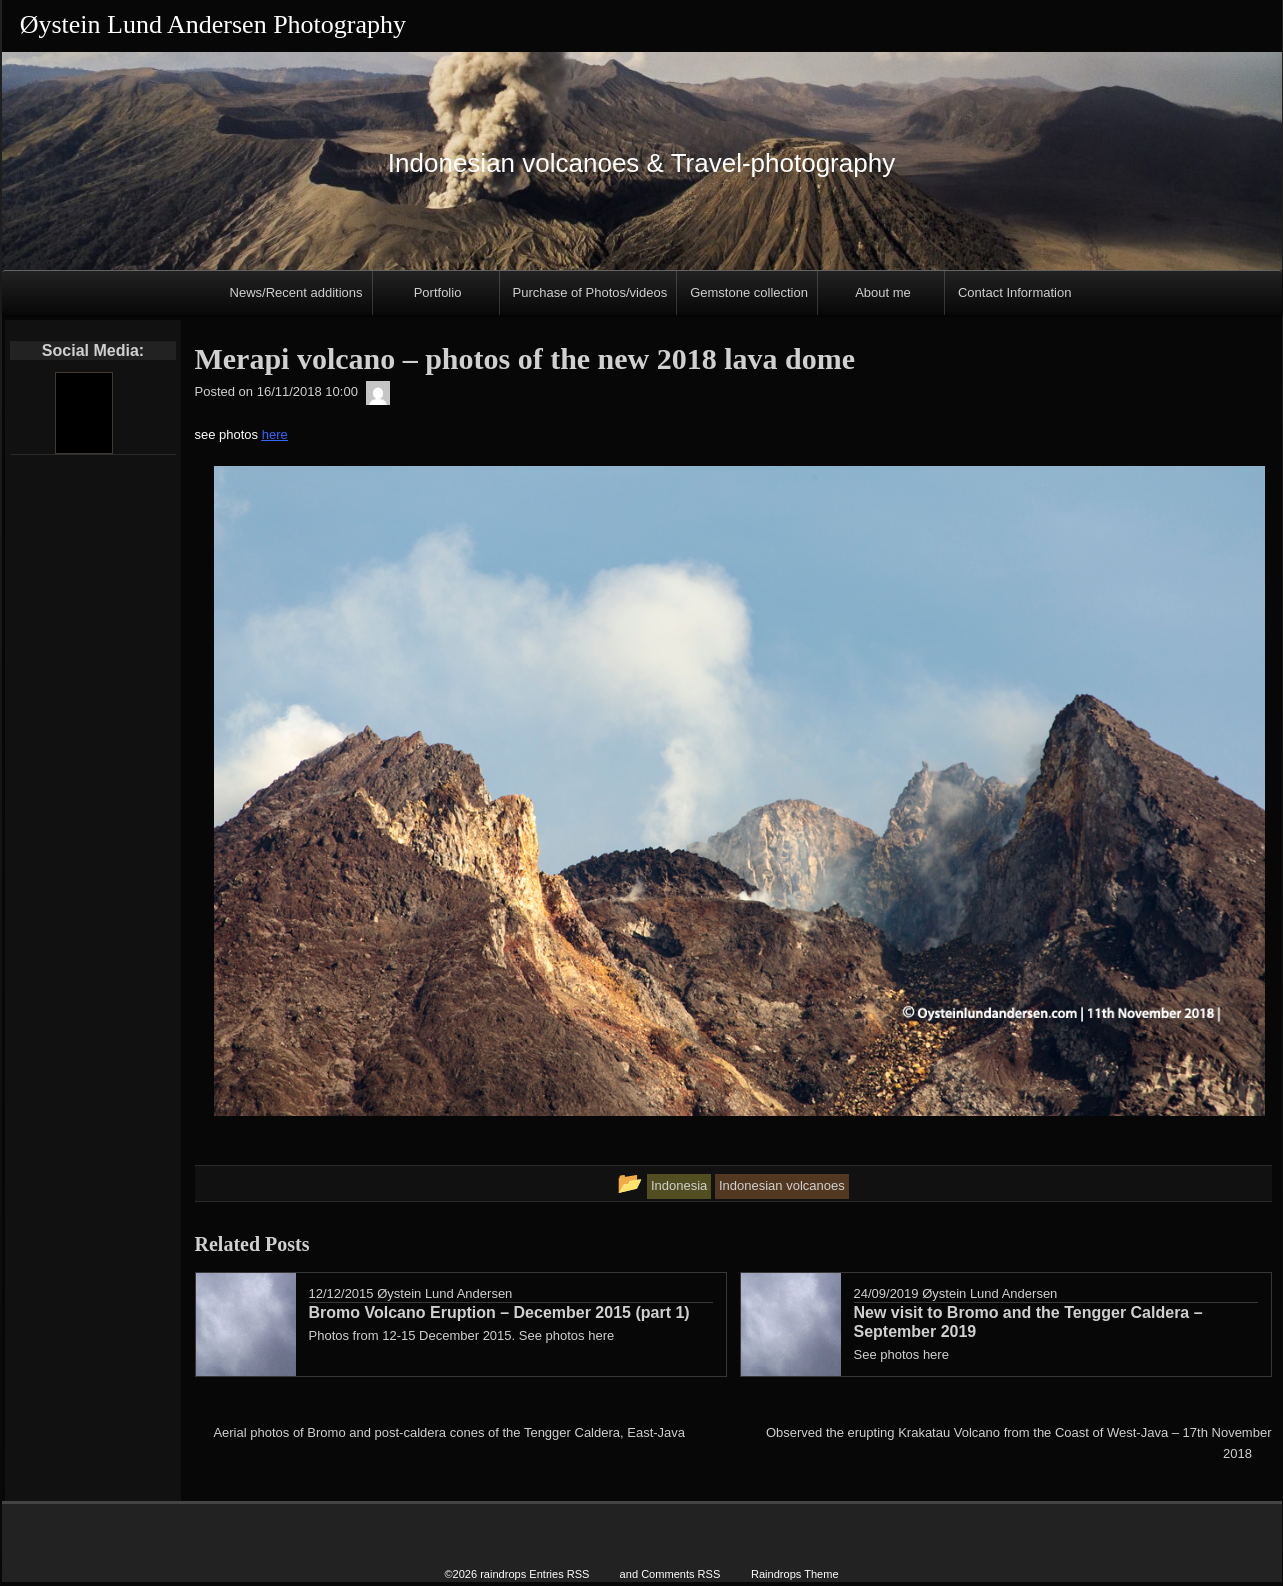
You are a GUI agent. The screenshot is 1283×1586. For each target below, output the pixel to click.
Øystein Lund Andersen (444, 1293)
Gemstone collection (749, 292)
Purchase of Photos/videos (590, 292)
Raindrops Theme (795, 1568)
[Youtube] (83, 413)
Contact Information (1014, 292)
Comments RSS (680, 1568)
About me (883, 292)
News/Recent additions (296, 292)
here (275, 434)
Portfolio (438, 292)
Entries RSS (559, 1568)
